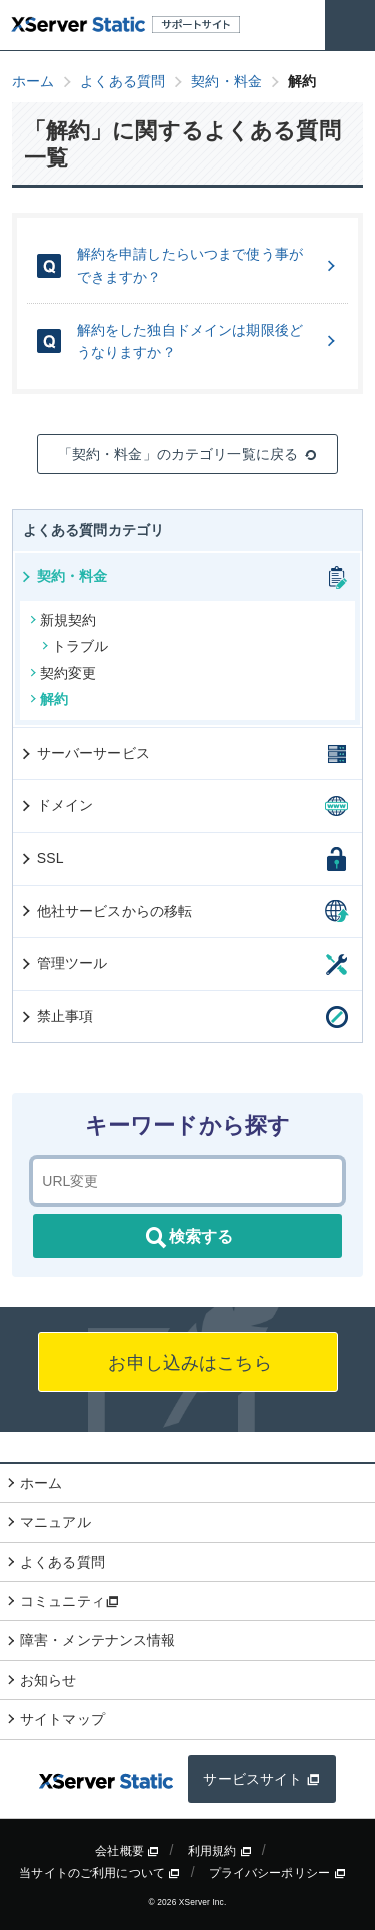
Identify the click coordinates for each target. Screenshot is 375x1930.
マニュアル (55, 1522)
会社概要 (127, 1851)
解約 (49, 699)
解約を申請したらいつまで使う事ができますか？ (208, 265)
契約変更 (63, 673)
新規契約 (63, 620)
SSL (41, 858)
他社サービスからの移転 (106, 911)
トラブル (75, 646)
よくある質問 (62, 1562)
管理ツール (63, 963)
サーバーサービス (84, 753)
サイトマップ (62, 1719)
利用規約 (220, 1851)
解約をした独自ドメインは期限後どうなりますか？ (208, 341)
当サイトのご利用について (99, 1873)
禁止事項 (56, 1016)
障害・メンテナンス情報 (98, 1640)
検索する (188, 1238)
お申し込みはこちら (187, 1363)
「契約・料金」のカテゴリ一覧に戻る (188, 454)
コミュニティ (69, 1601)
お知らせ (48, 1680)
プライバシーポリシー (277, 1873)
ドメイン (56, 805)
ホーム (41, 1483)
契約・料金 (63, 576)
